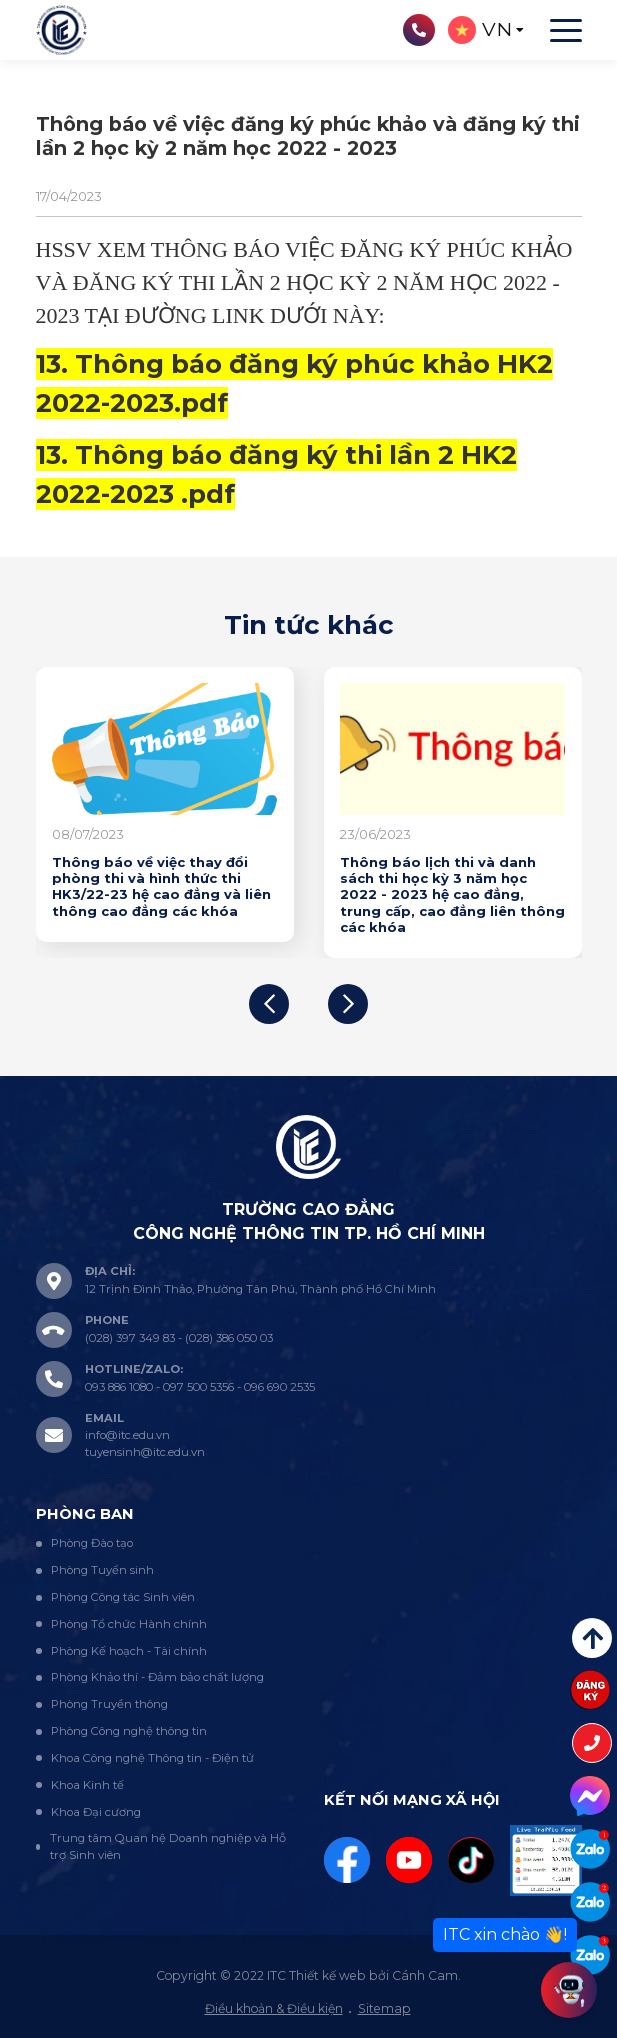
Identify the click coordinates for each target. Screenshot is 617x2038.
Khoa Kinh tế (87, 1785)
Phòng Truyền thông (109, 1704)
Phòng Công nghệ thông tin (129, 1731)
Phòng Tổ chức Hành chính (129, 1624)
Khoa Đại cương (96, 1812)
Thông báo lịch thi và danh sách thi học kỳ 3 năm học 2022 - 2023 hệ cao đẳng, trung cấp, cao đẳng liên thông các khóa (452, 894)
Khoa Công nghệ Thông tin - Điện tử (152, 1758)
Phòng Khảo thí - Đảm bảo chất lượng (157, 1677)
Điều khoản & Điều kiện (274, 2008)
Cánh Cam (425, 1975)
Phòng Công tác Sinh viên (123, 1597)
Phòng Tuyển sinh (102, 1570)
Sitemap (384, 2008)
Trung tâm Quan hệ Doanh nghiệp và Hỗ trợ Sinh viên (168, 1846)
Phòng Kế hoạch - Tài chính (129, 1651)
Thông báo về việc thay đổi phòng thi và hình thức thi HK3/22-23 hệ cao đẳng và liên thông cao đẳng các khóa (161, 886)
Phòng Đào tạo (92, 1543)
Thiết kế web (327, 1975)
